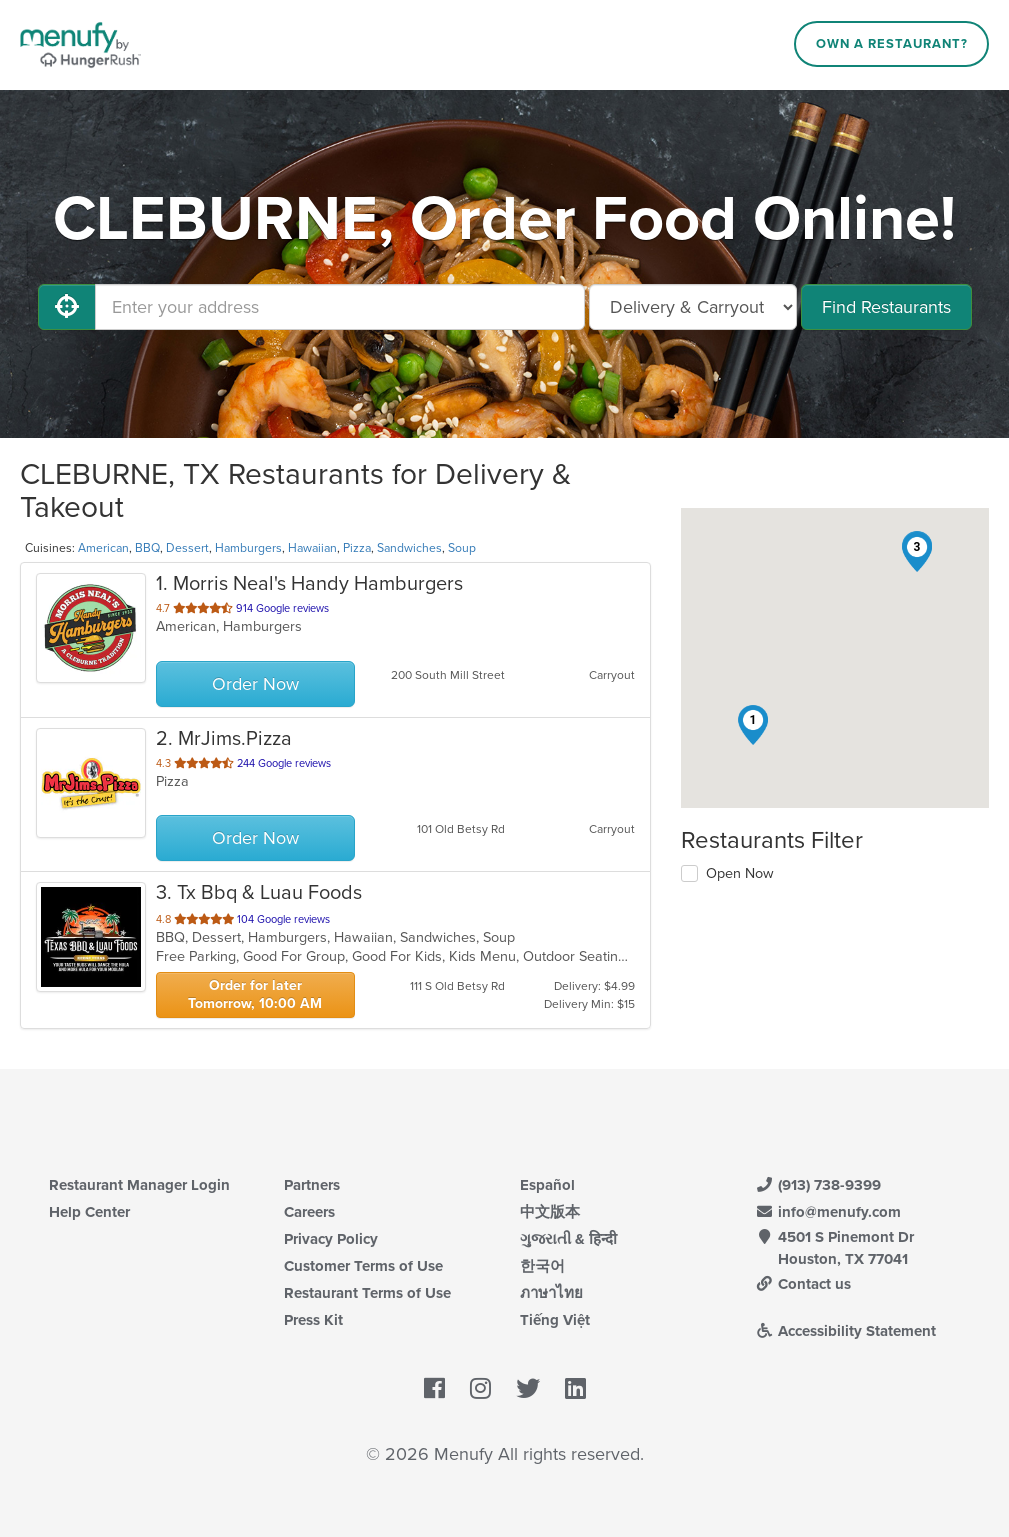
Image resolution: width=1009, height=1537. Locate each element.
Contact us (803, 1284)
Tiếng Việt (555, 1320)
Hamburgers (248, 548)
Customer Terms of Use (363, 1266)
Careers (309, 1212)
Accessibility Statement (845, 1331)
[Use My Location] (67, 307)
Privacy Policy (331, 1239)
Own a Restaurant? (892, 44)
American (103, 548)
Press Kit (313, 1320)
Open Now (740, 873)
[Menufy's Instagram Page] (480, 1389)
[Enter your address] (340, 307)
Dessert (187, 548)
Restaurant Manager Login (139, 1185)
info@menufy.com (828, 1212)
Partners (312, 1185)
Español (547, 1185)
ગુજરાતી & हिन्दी (568, 1239)
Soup (462, 548)
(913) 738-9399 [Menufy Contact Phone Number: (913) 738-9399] (818, 1185)
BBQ (147, 548)
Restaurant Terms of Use (367, 1293)
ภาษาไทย (551, 1293)
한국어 (542, 1266)
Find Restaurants (886, 307)
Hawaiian (312, 548)
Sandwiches (409, 548)
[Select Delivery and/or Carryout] (693, 307)
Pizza (357, 548)
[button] (753, 725)
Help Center (89, 1212)
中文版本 (550, 1212)
